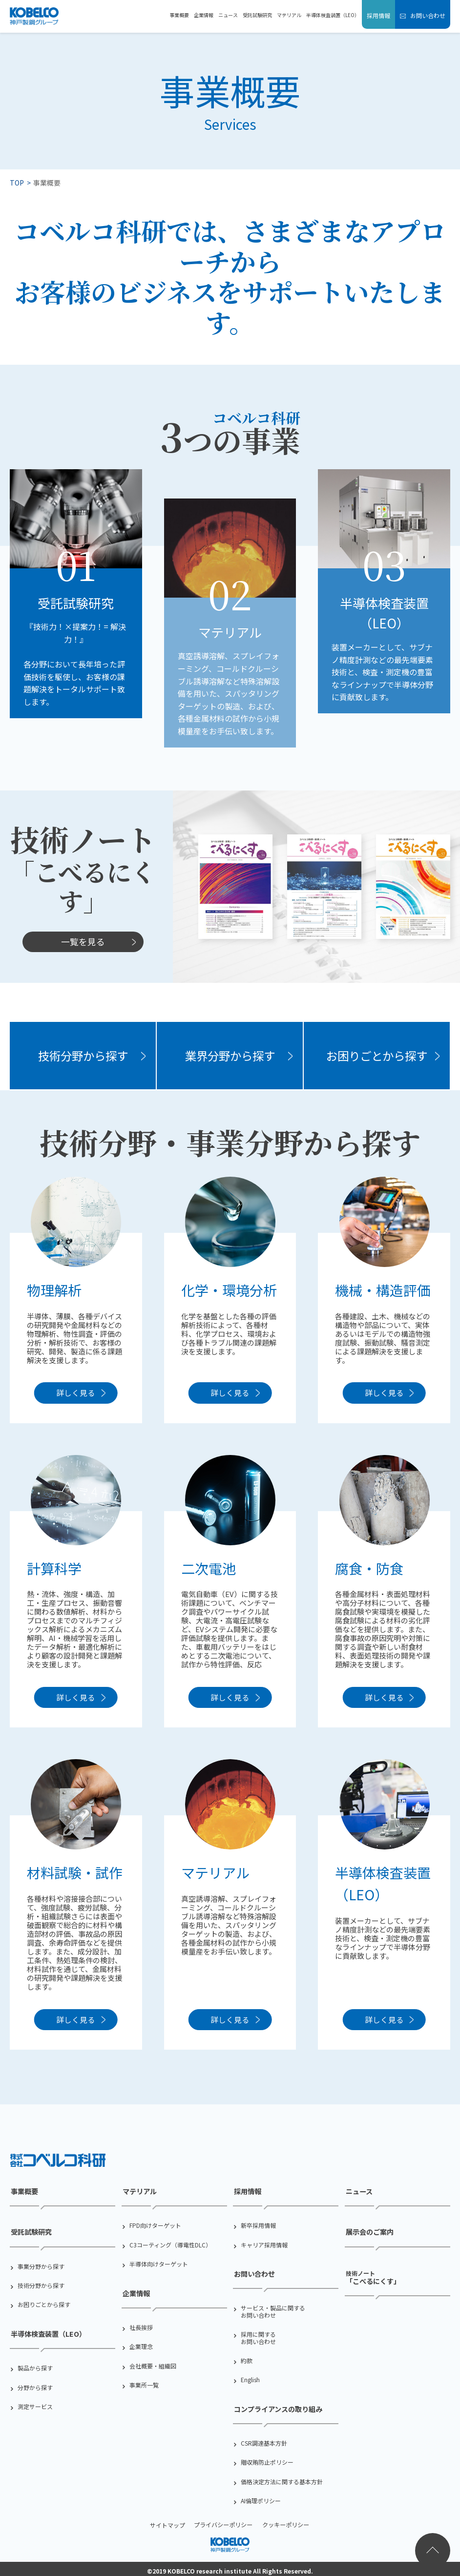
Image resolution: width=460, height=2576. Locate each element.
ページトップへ (432, 2550)
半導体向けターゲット (158, 2264)
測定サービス (35, 2402)
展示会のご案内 (369, 2231)
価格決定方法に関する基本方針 (282, 2477)
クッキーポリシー (284, 2520)
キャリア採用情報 (264, 2245)
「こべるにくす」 (372, 2274)
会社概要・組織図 (152, 2364)
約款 (246, 2358)
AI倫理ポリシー (261, 2496)
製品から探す (35, 2364)
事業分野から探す (41, 2264)
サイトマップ (169, 2520)
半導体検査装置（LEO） (332, 15)
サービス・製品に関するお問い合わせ (273, 2310)
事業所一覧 (144, 2383)
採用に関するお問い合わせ (258, 2336)
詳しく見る (75, 1395)
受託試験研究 (257, 15)
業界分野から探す (230, 1056)
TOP (17, 182)
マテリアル (289, 15)
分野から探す (35, 2383)
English (250, 2378)
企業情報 (203, 15)
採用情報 (378, 15)
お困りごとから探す (377, 1056)
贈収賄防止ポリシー (267, 2458)
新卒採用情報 (258, 2226)
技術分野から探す (83, 1056)
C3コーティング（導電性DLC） (170, 2245)
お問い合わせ (427, 15)
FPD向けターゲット (155, 2226)
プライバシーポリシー (224, 2520)
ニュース (228, 15)
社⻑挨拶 (141, 2325)
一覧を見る (83, 941)
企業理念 (141, 2344)
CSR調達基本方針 (264, 2439)
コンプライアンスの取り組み (277, 2406)
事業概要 (179, 15)
